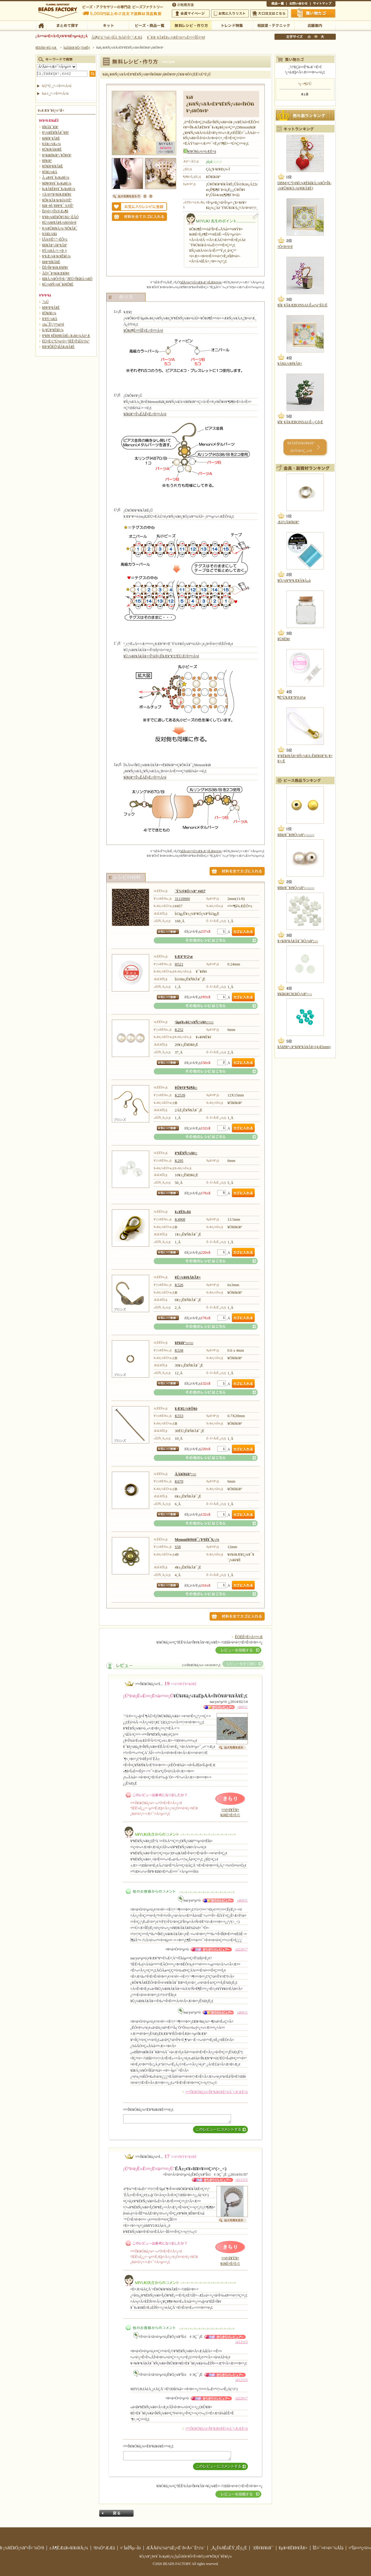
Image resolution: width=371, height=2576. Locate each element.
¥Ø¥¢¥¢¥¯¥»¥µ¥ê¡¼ (56, 183)
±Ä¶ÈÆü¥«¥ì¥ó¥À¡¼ (68, 2548)
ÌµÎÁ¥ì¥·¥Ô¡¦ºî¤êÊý (190, 25)
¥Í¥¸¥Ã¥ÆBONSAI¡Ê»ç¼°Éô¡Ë (302, 305)
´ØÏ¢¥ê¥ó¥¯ (263, 2548)
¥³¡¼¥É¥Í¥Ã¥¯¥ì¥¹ (55, 132)
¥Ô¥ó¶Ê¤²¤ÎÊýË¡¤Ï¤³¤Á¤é (143, 330)
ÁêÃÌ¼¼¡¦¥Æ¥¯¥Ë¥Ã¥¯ (273, 25)
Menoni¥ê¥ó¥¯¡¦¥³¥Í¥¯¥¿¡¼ (197, 1539)
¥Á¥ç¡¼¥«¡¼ (51, 144)
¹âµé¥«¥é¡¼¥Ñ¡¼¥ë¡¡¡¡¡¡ (194, 1022)
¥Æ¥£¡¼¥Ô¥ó (186, 1408)
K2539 (180, 1095)
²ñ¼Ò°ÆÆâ (104, 2548)
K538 (179, 1350)
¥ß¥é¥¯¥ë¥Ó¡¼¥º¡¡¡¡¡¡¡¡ (296, 835)
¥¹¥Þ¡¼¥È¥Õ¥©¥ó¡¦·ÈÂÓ (60, 217)
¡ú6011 (242, 1707)
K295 (179, 1161)
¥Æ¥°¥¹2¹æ (184, 956)
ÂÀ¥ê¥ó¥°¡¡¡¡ (185, 1474)
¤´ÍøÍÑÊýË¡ (183, 4)
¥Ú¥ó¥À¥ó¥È (52, 149)
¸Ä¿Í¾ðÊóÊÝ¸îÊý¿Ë (228, 2548)
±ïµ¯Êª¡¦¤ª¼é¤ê (53, 324)
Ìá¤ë (116, 2513)
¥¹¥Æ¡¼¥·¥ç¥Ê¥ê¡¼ (56, 256)
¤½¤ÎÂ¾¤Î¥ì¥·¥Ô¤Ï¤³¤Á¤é (206, 940)
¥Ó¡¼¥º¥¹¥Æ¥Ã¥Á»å (294, 580)
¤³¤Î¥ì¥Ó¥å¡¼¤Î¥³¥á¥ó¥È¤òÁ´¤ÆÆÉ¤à (216, 2092)
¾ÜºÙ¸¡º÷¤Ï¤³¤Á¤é (57, 86)
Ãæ (315, 37)
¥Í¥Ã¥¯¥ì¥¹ (50, 127)
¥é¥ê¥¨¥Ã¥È (51, 138)
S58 (178, 1547)
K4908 (180, 1219)
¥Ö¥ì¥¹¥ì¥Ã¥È (52, 166)
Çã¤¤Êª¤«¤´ (313, 13)
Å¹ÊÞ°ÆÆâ (314, 25)
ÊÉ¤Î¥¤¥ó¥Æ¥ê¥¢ (55, 267)
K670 (179, 1481)
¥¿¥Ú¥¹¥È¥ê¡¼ (53, 330)
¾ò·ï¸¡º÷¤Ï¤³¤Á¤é (55, 93)
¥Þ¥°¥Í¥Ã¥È (51, 262)
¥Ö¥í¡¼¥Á (49, 172)
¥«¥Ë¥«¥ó (183, 1212)
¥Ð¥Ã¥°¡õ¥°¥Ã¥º (54, 245)
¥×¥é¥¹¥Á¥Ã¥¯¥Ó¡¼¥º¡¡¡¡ (298, 941)
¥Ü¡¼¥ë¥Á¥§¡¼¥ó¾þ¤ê (59, 222)
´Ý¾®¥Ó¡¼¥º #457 (190, 891)
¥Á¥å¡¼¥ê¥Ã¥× (290, 363)
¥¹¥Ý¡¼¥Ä (50, 319)
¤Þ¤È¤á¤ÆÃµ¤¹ (66, 25)
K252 (179, 1030)
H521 (179, 964)
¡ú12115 (241, 2180)
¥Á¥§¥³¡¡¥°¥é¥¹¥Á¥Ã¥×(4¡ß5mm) (304, 1047)
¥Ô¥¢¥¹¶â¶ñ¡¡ (186, 1087)
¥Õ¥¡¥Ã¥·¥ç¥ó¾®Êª (57, 200)
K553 (179, 1416)
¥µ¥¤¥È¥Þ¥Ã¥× (322, 4)
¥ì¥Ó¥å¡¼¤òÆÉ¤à (201, 152)
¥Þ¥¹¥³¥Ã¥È (51, 307)
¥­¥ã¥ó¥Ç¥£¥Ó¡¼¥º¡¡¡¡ (295, 994)
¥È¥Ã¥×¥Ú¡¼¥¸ (47, 47)
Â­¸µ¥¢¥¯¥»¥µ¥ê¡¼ (56, 177)
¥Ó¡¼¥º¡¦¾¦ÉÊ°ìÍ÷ (149, 25)
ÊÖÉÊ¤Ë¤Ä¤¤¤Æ (249, 1637)
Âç (322, 37)
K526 (179, 1285)
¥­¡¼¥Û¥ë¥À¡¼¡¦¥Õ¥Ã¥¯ (60, 228)
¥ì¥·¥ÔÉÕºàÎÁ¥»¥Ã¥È (58, 347)
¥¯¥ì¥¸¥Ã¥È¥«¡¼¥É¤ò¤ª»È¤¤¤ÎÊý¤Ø (176, 37)
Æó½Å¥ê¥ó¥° (288, 522)
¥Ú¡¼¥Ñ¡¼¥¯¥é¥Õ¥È (58, 284)
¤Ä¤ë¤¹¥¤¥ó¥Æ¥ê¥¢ (56, 194)
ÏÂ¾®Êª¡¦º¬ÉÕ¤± (55, 239)
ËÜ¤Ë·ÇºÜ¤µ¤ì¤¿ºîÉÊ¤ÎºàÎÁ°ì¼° (66, 341)
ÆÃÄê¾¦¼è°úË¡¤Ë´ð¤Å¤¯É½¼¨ (175, 2548)
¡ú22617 (241, 1949)
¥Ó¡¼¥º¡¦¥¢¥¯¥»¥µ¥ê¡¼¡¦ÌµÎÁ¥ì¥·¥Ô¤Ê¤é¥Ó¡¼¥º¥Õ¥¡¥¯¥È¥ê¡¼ (185, 2556)
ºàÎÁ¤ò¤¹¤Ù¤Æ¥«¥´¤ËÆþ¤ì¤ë (200, 282)
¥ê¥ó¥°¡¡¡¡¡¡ (184, 1343)
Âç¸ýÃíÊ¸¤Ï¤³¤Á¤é (269, 13)
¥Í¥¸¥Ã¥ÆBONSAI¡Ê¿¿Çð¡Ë (300, 422)
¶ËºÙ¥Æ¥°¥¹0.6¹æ (292, 697)
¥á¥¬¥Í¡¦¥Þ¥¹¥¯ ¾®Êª (58, 205)
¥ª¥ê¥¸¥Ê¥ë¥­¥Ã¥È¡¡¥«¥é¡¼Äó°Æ (66, 336)
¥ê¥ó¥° (47, 160)
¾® (309, 37)
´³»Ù (45, 302)
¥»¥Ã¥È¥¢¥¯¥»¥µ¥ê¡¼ (58, 189)
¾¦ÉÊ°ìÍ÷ (276, 4)
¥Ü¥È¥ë (284, 639)
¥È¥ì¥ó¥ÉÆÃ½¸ (232, 25)
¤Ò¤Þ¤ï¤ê (285, 247)
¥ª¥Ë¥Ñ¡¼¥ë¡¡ (186, 1153)
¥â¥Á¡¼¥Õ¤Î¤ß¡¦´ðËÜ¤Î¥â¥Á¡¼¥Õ (67, 279)
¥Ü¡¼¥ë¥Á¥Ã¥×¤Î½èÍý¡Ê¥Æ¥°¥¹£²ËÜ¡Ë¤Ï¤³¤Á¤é (161, 656)
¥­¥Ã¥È (108, 25)
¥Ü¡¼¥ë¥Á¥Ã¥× (188, 1277)
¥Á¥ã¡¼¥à (49, 234)
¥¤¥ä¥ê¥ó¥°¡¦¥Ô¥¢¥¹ (57, 155)
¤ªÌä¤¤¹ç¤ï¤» (298, 4)
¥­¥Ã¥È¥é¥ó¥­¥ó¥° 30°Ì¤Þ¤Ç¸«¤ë (301, 447)
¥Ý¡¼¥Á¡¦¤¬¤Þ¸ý (54, 250)
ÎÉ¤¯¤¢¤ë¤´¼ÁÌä (328, 2548)
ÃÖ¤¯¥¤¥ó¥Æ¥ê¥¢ (56, 273)
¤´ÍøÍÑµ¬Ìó (130, 2548)
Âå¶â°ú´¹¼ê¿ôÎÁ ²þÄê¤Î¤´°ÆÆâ (116, 37)
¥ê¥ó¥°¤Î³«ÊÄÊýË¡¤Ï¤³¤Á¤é (144, 414)
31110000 (182, 899)
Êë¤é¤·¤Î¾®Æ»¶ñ (55, 211)
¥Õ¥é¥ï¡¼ (49, 313)
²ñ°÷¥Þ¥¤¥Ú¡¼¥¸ (191, 13)
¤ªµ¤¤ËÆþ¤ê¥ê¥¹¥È (230, 13)
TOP (41, 25)
